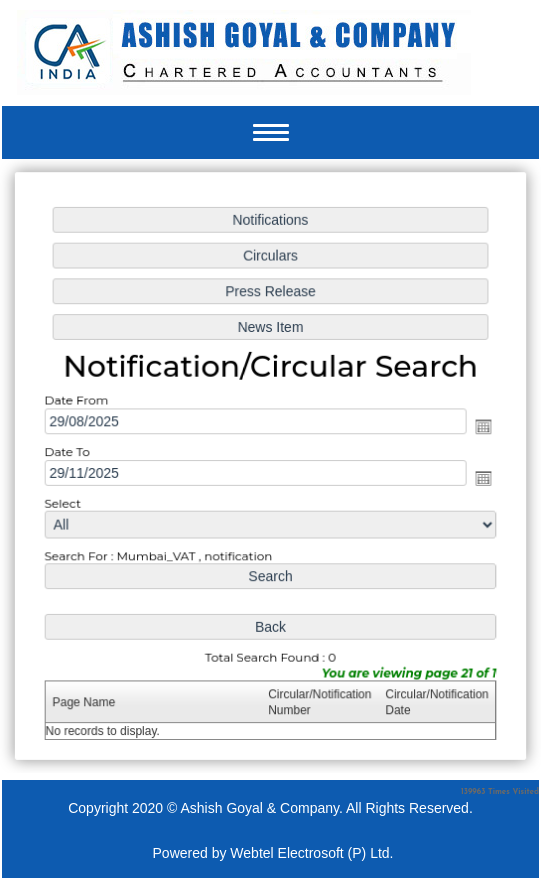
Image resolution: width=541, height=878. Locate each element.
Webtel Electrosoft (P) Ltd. (311, 853)
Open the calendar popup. (481, 427)
